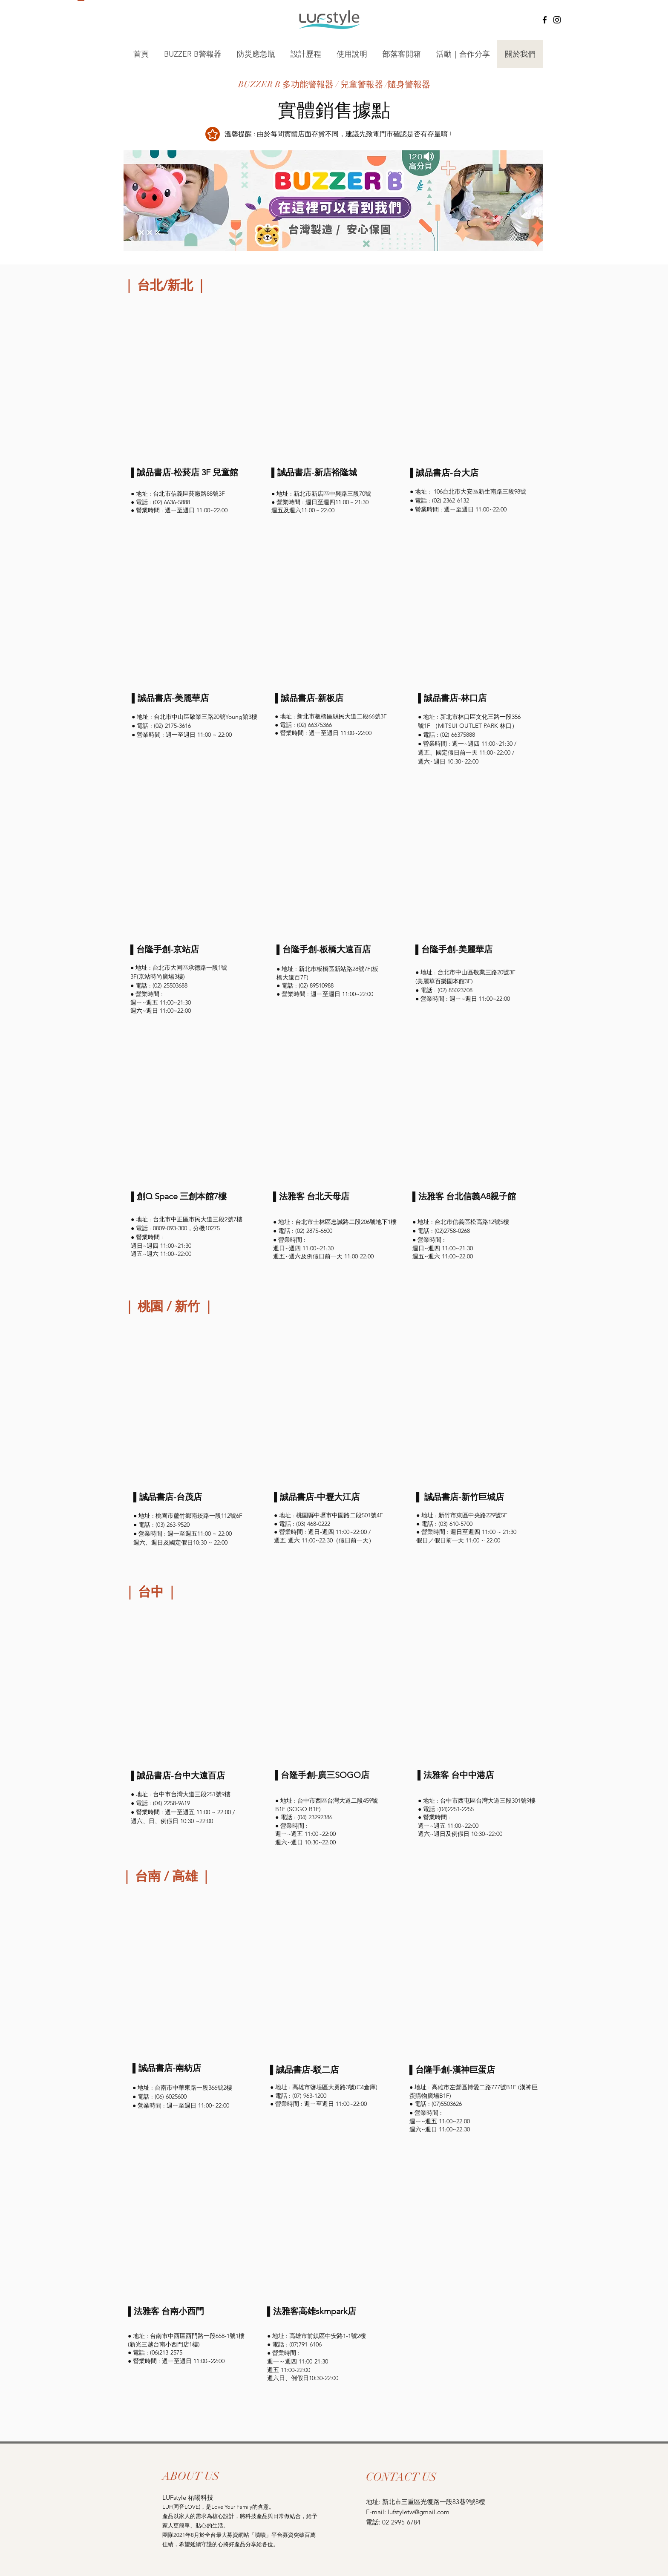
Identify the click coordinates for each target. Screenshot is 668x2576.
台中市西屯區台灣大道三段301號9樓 (488, 1800)
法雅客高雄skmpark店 (314, 2311)
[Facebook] (545, 20)
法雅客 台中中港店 (458, 1775)
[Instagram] (557, 20)
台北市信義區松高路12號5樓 (472, 1222)
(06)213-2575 (166, 2352)
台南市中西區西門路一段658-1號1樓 (197, 2336)
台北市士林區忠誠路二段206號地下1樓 (346, 1222)
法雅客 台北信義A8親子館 (467, 1196)
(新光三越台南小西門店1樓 (163, 2344)
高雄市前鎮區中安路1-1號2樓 (327, 2336)
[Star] (212, 134)
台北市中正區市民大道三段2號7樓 (197, 1219)
